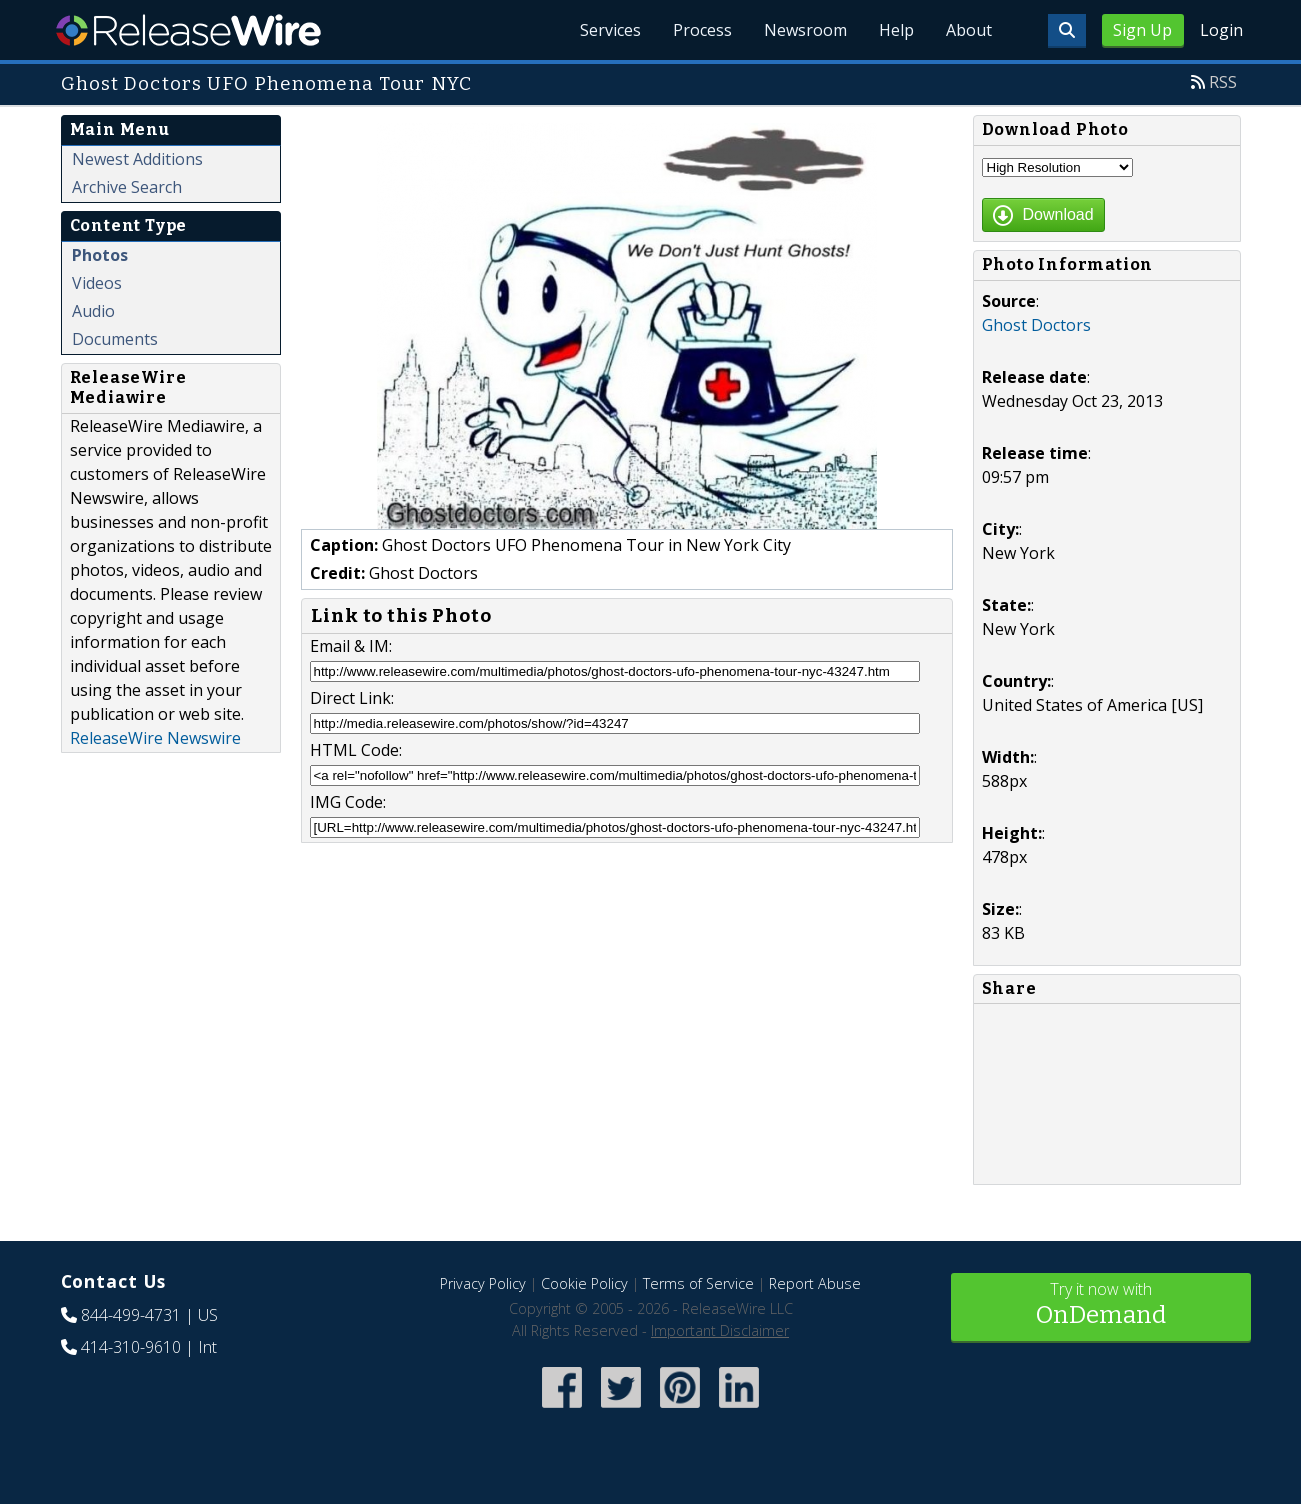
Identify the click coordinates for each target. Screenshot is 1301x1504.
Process (702, 30)
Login (1221, 30)
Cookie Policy (584, 1283)
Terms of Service (698, 1283)
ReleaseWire (188, 30)
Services (610, 30)
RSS (1223, 82)
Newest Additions (137, 159)
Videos (97, 283)
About (969, 30)
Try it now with (1101, 1305)
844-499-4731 (131, 1315)
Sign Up (1142, 30)
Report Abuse (815, 1283)
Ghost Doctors (1036, 325)
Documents (115, 339)
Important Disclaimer (720, 1330)
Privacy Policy (483, 1283)
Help (896, 30)
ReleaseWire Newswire (155, 738)
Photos (100, 255)
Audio (93, 311)
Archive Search (127, 187)
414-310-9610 (131, 1347)
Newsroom (805, 30)
